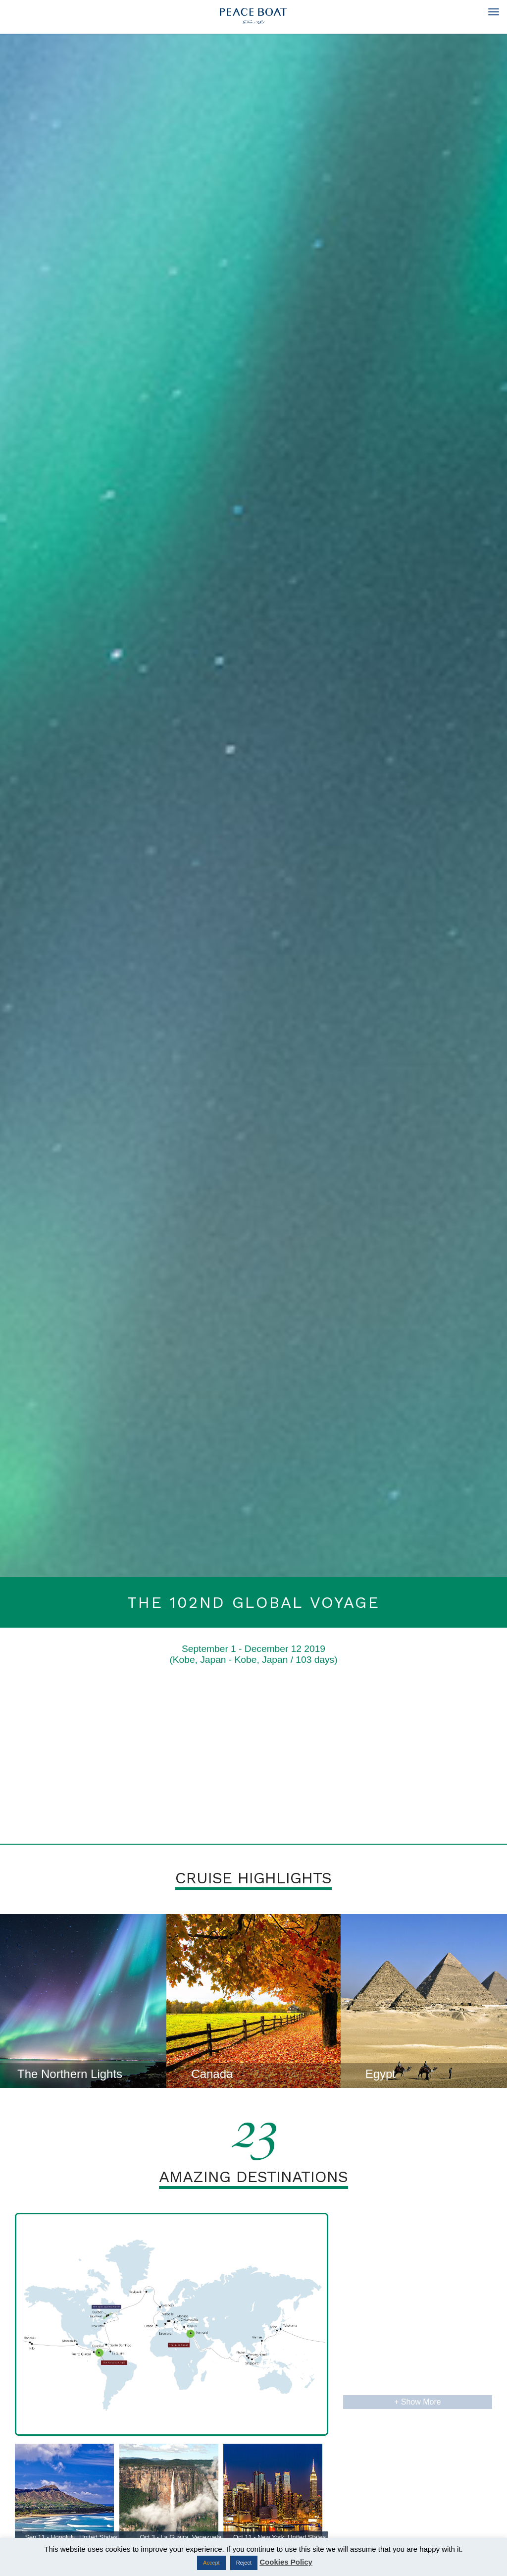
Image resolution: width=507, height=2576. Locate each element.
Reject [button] (244, 2563)
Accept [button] (211, 2563)
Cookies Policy (285, 2562)
